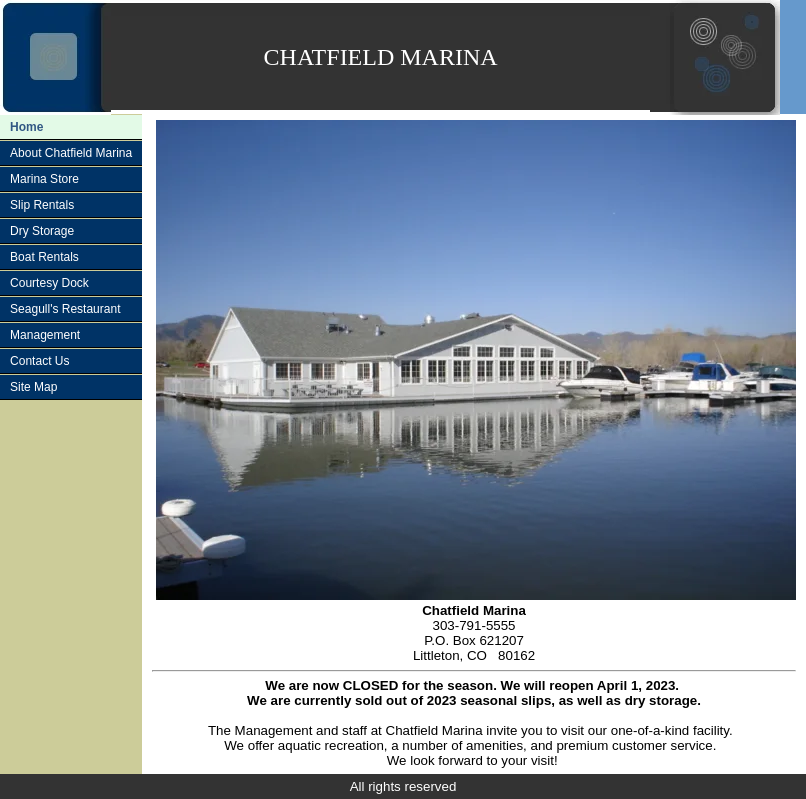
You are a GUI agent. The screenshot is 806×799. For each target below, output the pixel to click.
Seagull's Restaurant (65, 309)
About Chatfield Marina (71, 153)
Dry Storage (42, 231)
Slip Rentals (42, 205)
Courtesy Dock (49, 283)
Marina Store (44, 179)
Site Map (33, 387)
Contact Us (39, 361)
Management (45, 335)
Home (26, 127)
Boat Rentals (44, 257)
